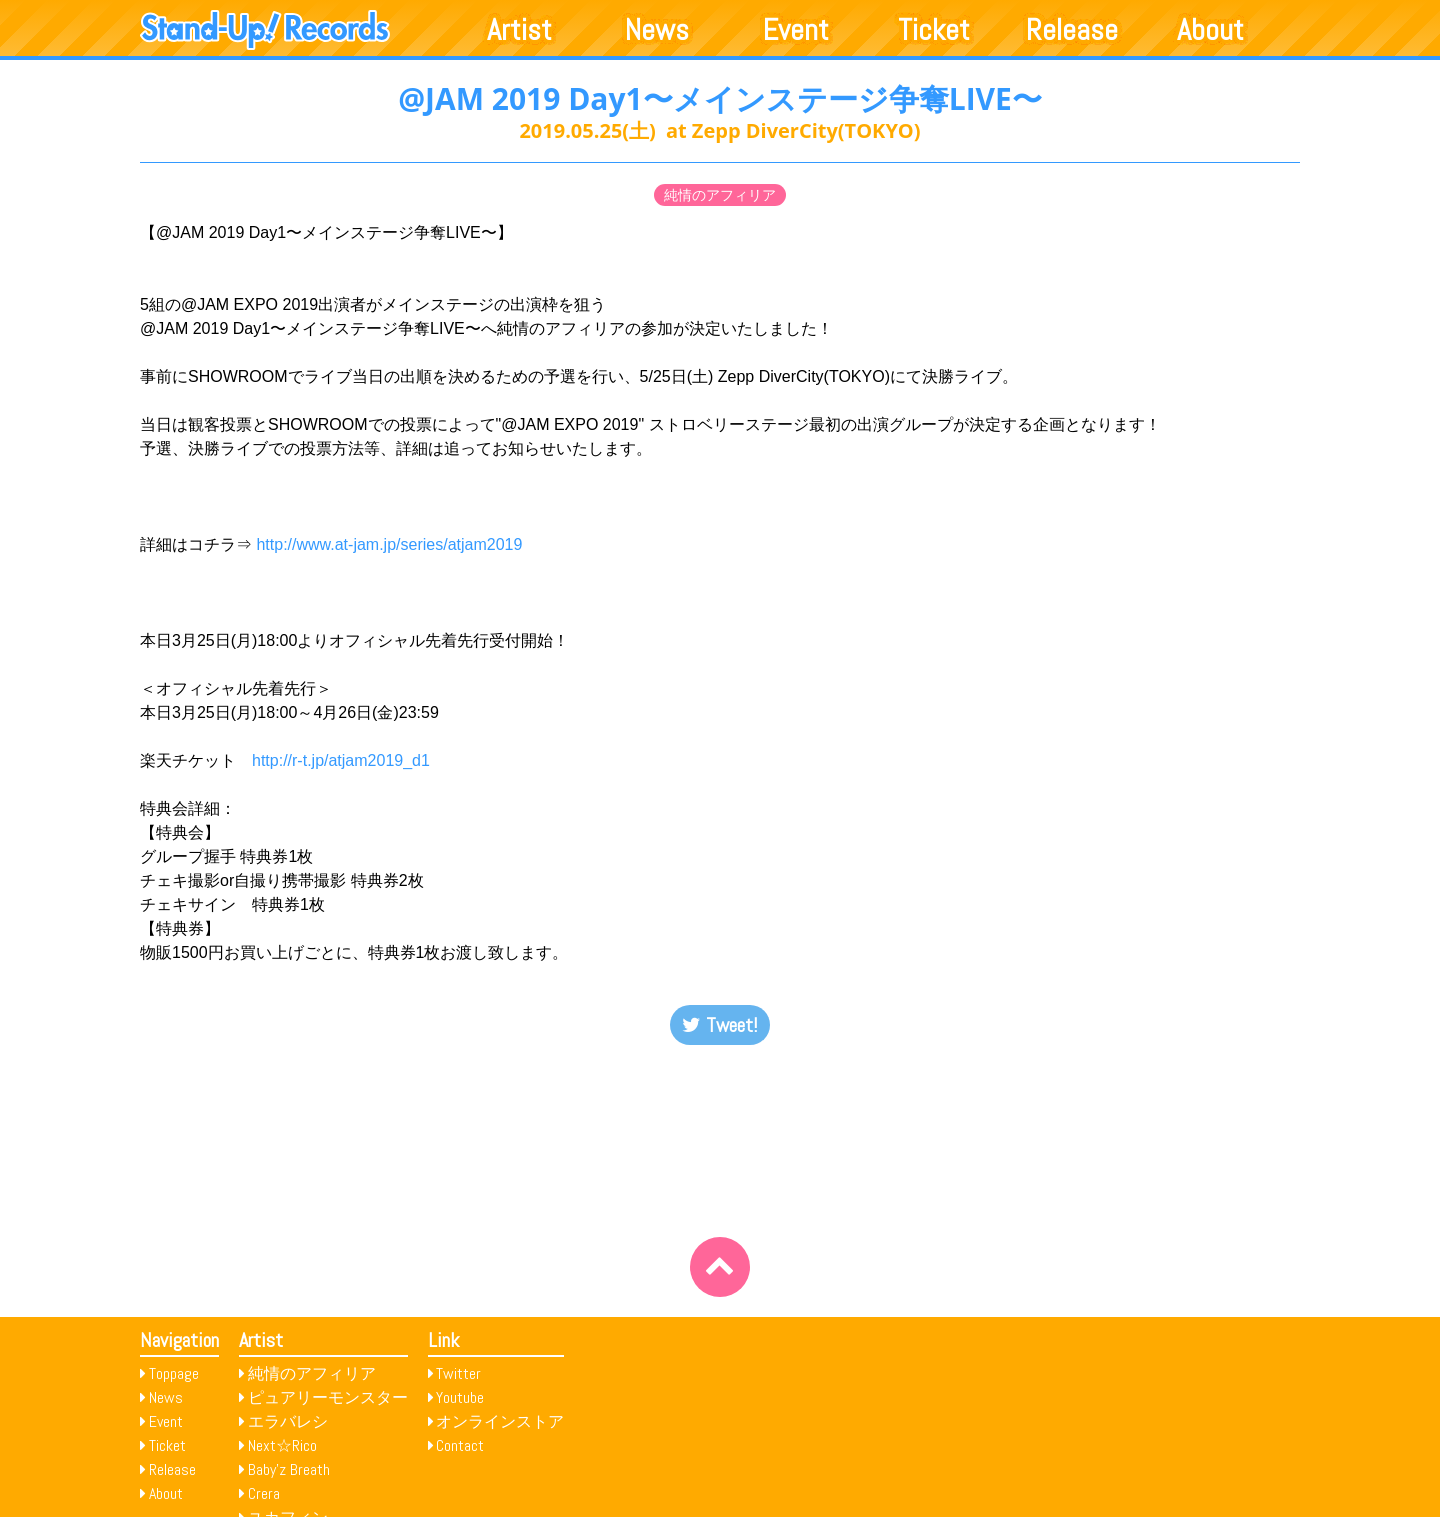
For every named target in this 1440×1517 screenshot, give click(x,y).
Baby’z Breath (289, 1469)
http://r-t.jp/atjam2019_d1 (341, 760)
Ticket (934, 30)
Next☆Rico (282, 1445)
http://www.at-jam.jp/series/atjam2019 (389, 544)
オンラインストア (500, 1421)
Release (1072, 30)
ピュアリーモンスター (328, 1397)
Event (796, 30)
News (657, 30)
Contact (460, 1445)
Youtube (460, 1397)
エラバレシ (288, 1421)
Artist (519, 30)
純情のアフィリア (720, 195)
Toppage (174, 1373)
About (1210, 30)
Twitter (458, 1373)
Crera (264, 1493)
